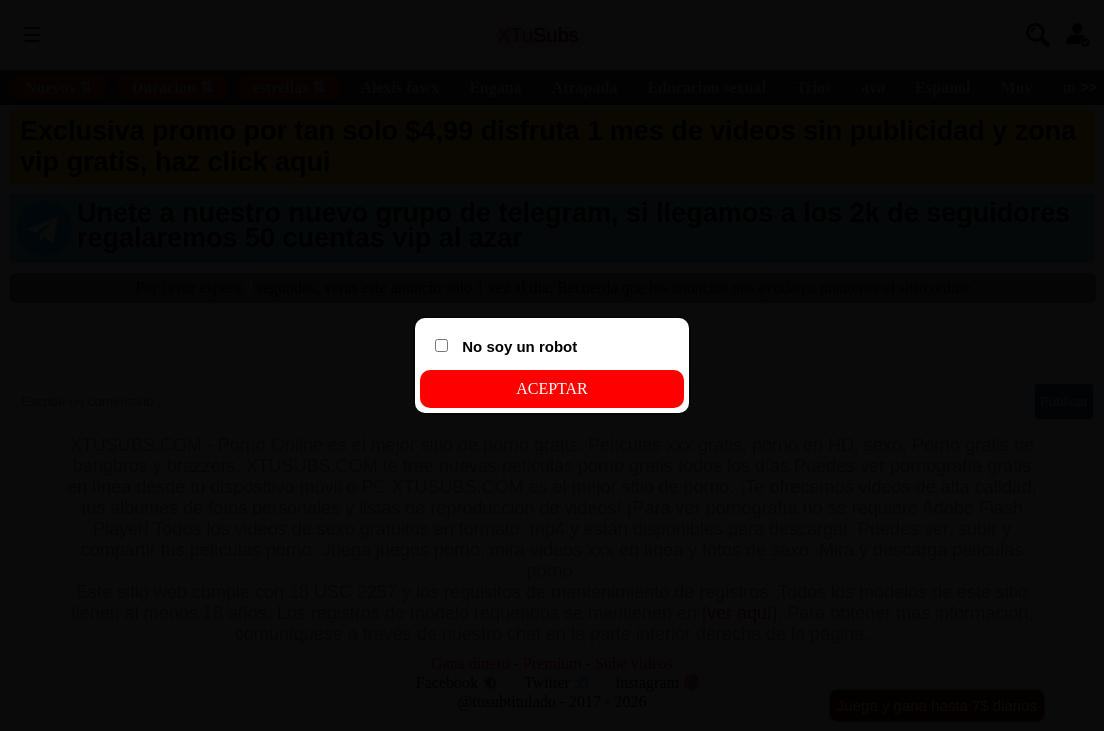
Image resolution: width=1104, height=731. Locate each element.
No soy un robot (506, 346)
